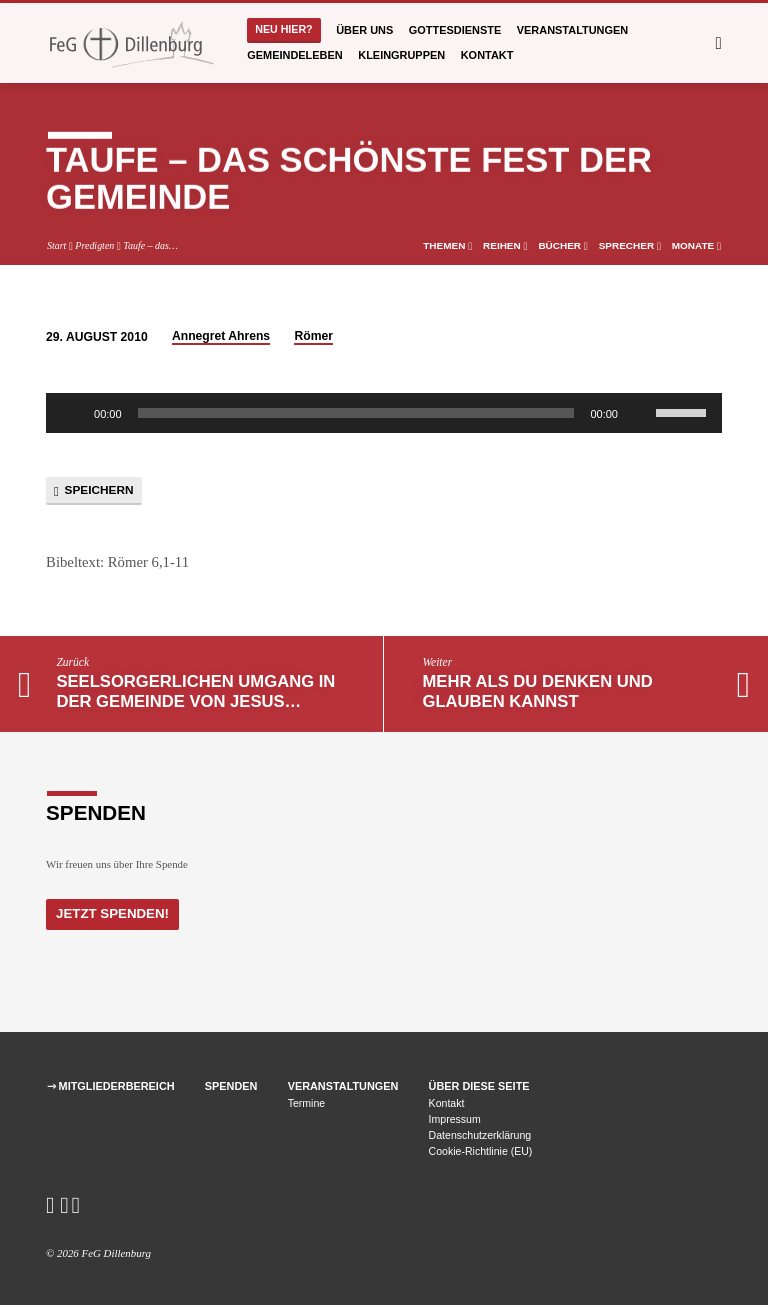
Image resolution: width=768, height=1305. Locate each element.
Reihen (505, 245)
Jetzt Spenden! (111, 913)
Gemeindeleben (294, 55)
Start (56, 245)
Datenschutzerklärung (480, 1135)
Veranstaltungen (572, 30)
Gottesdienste (455, 30)
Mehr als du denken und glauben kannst (538, 691)
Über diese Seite (479, 1086)
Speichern (93, 490)
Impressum (455, 1119)
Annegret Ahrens (221, 336)
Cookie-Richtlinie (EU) (481, 1151)
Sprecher (630, 245)
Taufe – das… (150, 245)
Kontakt (487, 55)
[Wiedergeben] (72, 413)
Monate (696, 245)
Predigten (94, 245)
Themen (447, 245)
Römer (313, 336)
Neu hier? (283, 29)
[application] (384, 413)
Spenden (231, 1086)
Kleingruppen (401, 55)
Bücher (562, 245)
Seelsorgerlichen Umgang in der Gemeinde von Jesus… (195, 691)
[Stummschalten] (640, 413)
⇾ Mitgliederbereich (111, 1086)
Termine (307, 1103)
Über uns (364, 30)
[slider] (356, 413)
